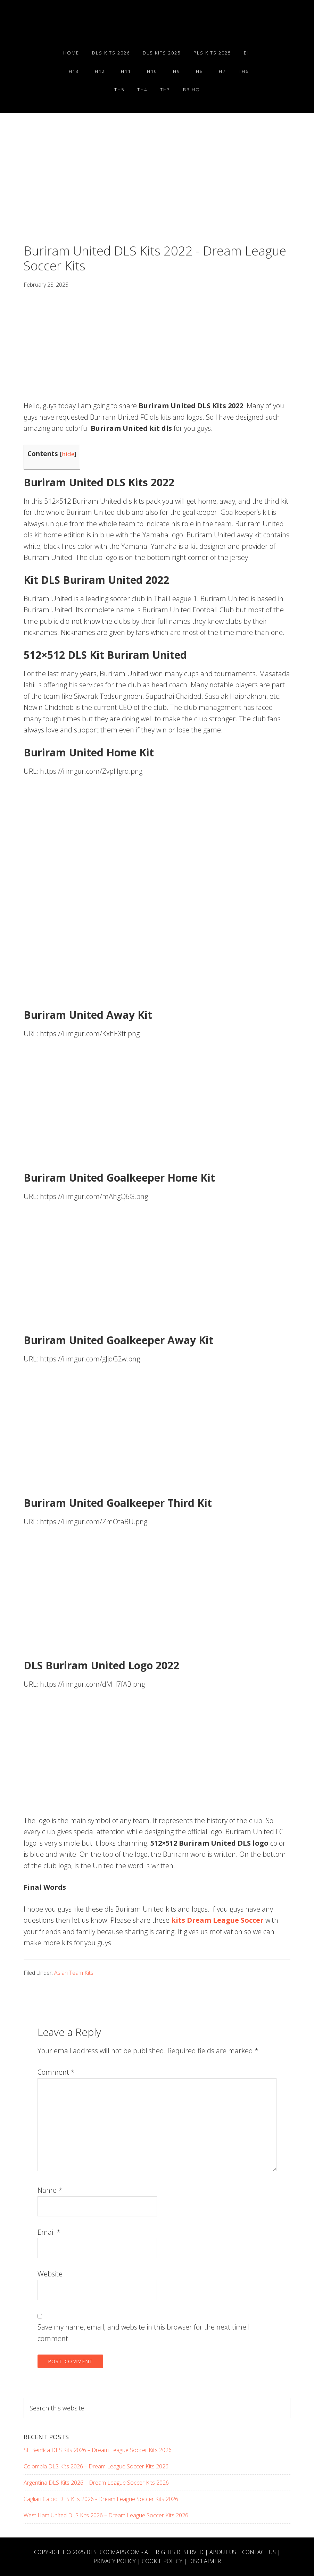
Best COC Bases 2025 (157, 25)
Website (50, 2274)
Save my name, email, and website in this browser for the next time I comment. (144, 2332)
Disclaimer (204, 2561)
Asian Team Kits (73, 1973)
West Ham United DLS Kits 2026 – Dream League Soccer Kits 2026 (106, 2515)
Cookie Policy (162, 2561)
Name (50, 2190)
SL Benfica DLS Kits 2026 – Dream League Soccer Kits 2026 (98, 2450)
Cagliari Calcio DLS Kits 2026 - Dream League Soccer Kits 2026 (101, 2499)
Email (49, 2232)
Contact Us (259, 2552)
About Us (222, 2552)
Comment (56, 2072)
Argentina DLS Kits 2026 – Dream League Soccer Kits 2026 (96, 2482)
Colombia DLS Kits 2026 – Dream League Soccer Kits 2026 (96, 2466)
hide (68, 454)
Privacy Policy (114, 2561)
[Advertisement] (157, 192)
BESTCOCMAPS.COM (113, 2552)
